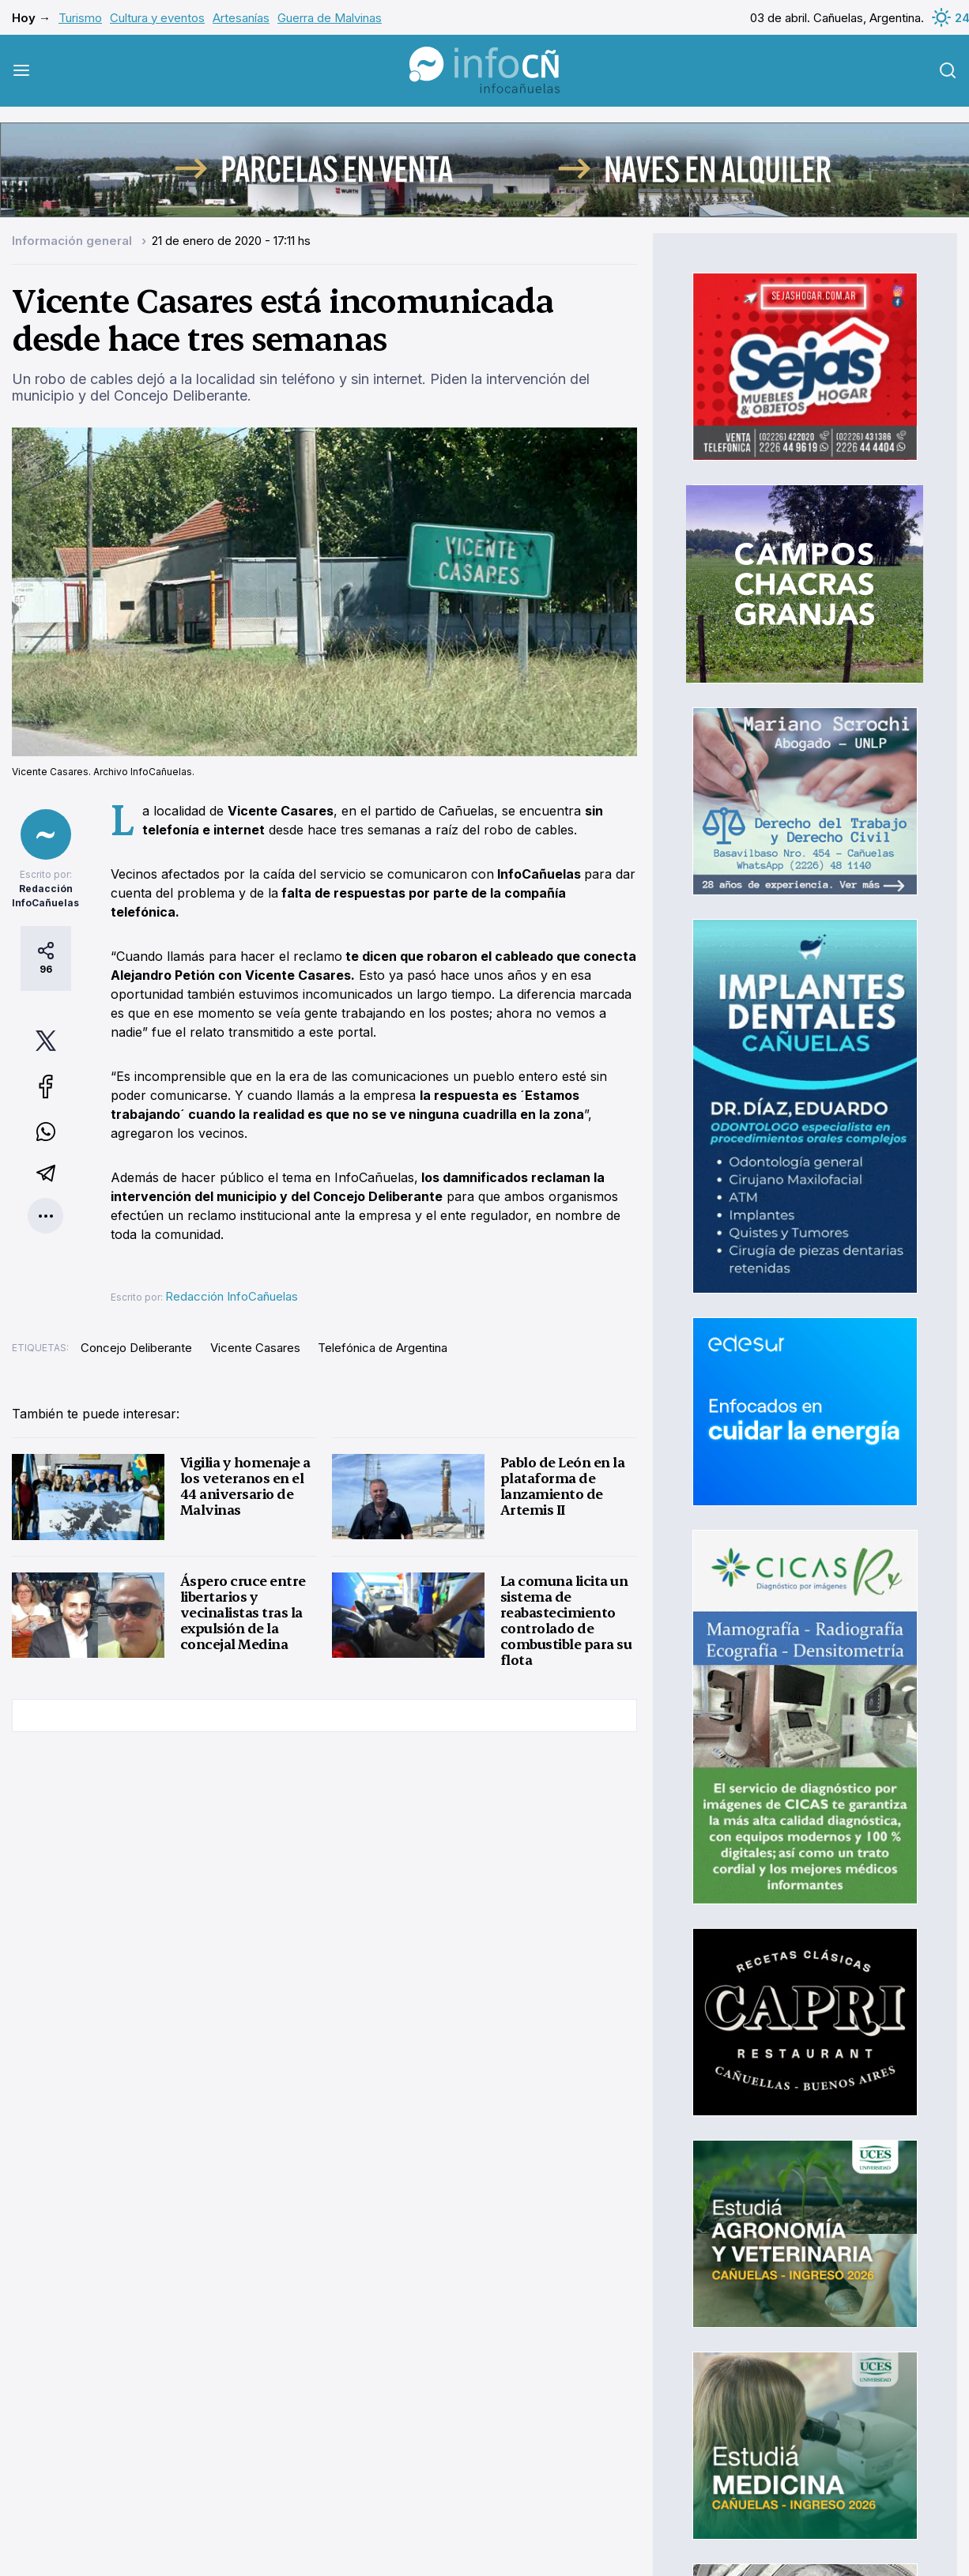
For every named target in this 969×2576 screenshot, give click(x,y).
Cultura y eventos (157, 17)
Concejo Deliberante (136, 1347)
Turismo (80, 17)
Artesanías (241, 17)
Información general (73, 240)
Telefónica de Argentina (382, 1347)
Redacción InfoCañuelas (231, 1296)
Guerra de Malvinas (329, 17)
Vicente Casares (255, 1347)
